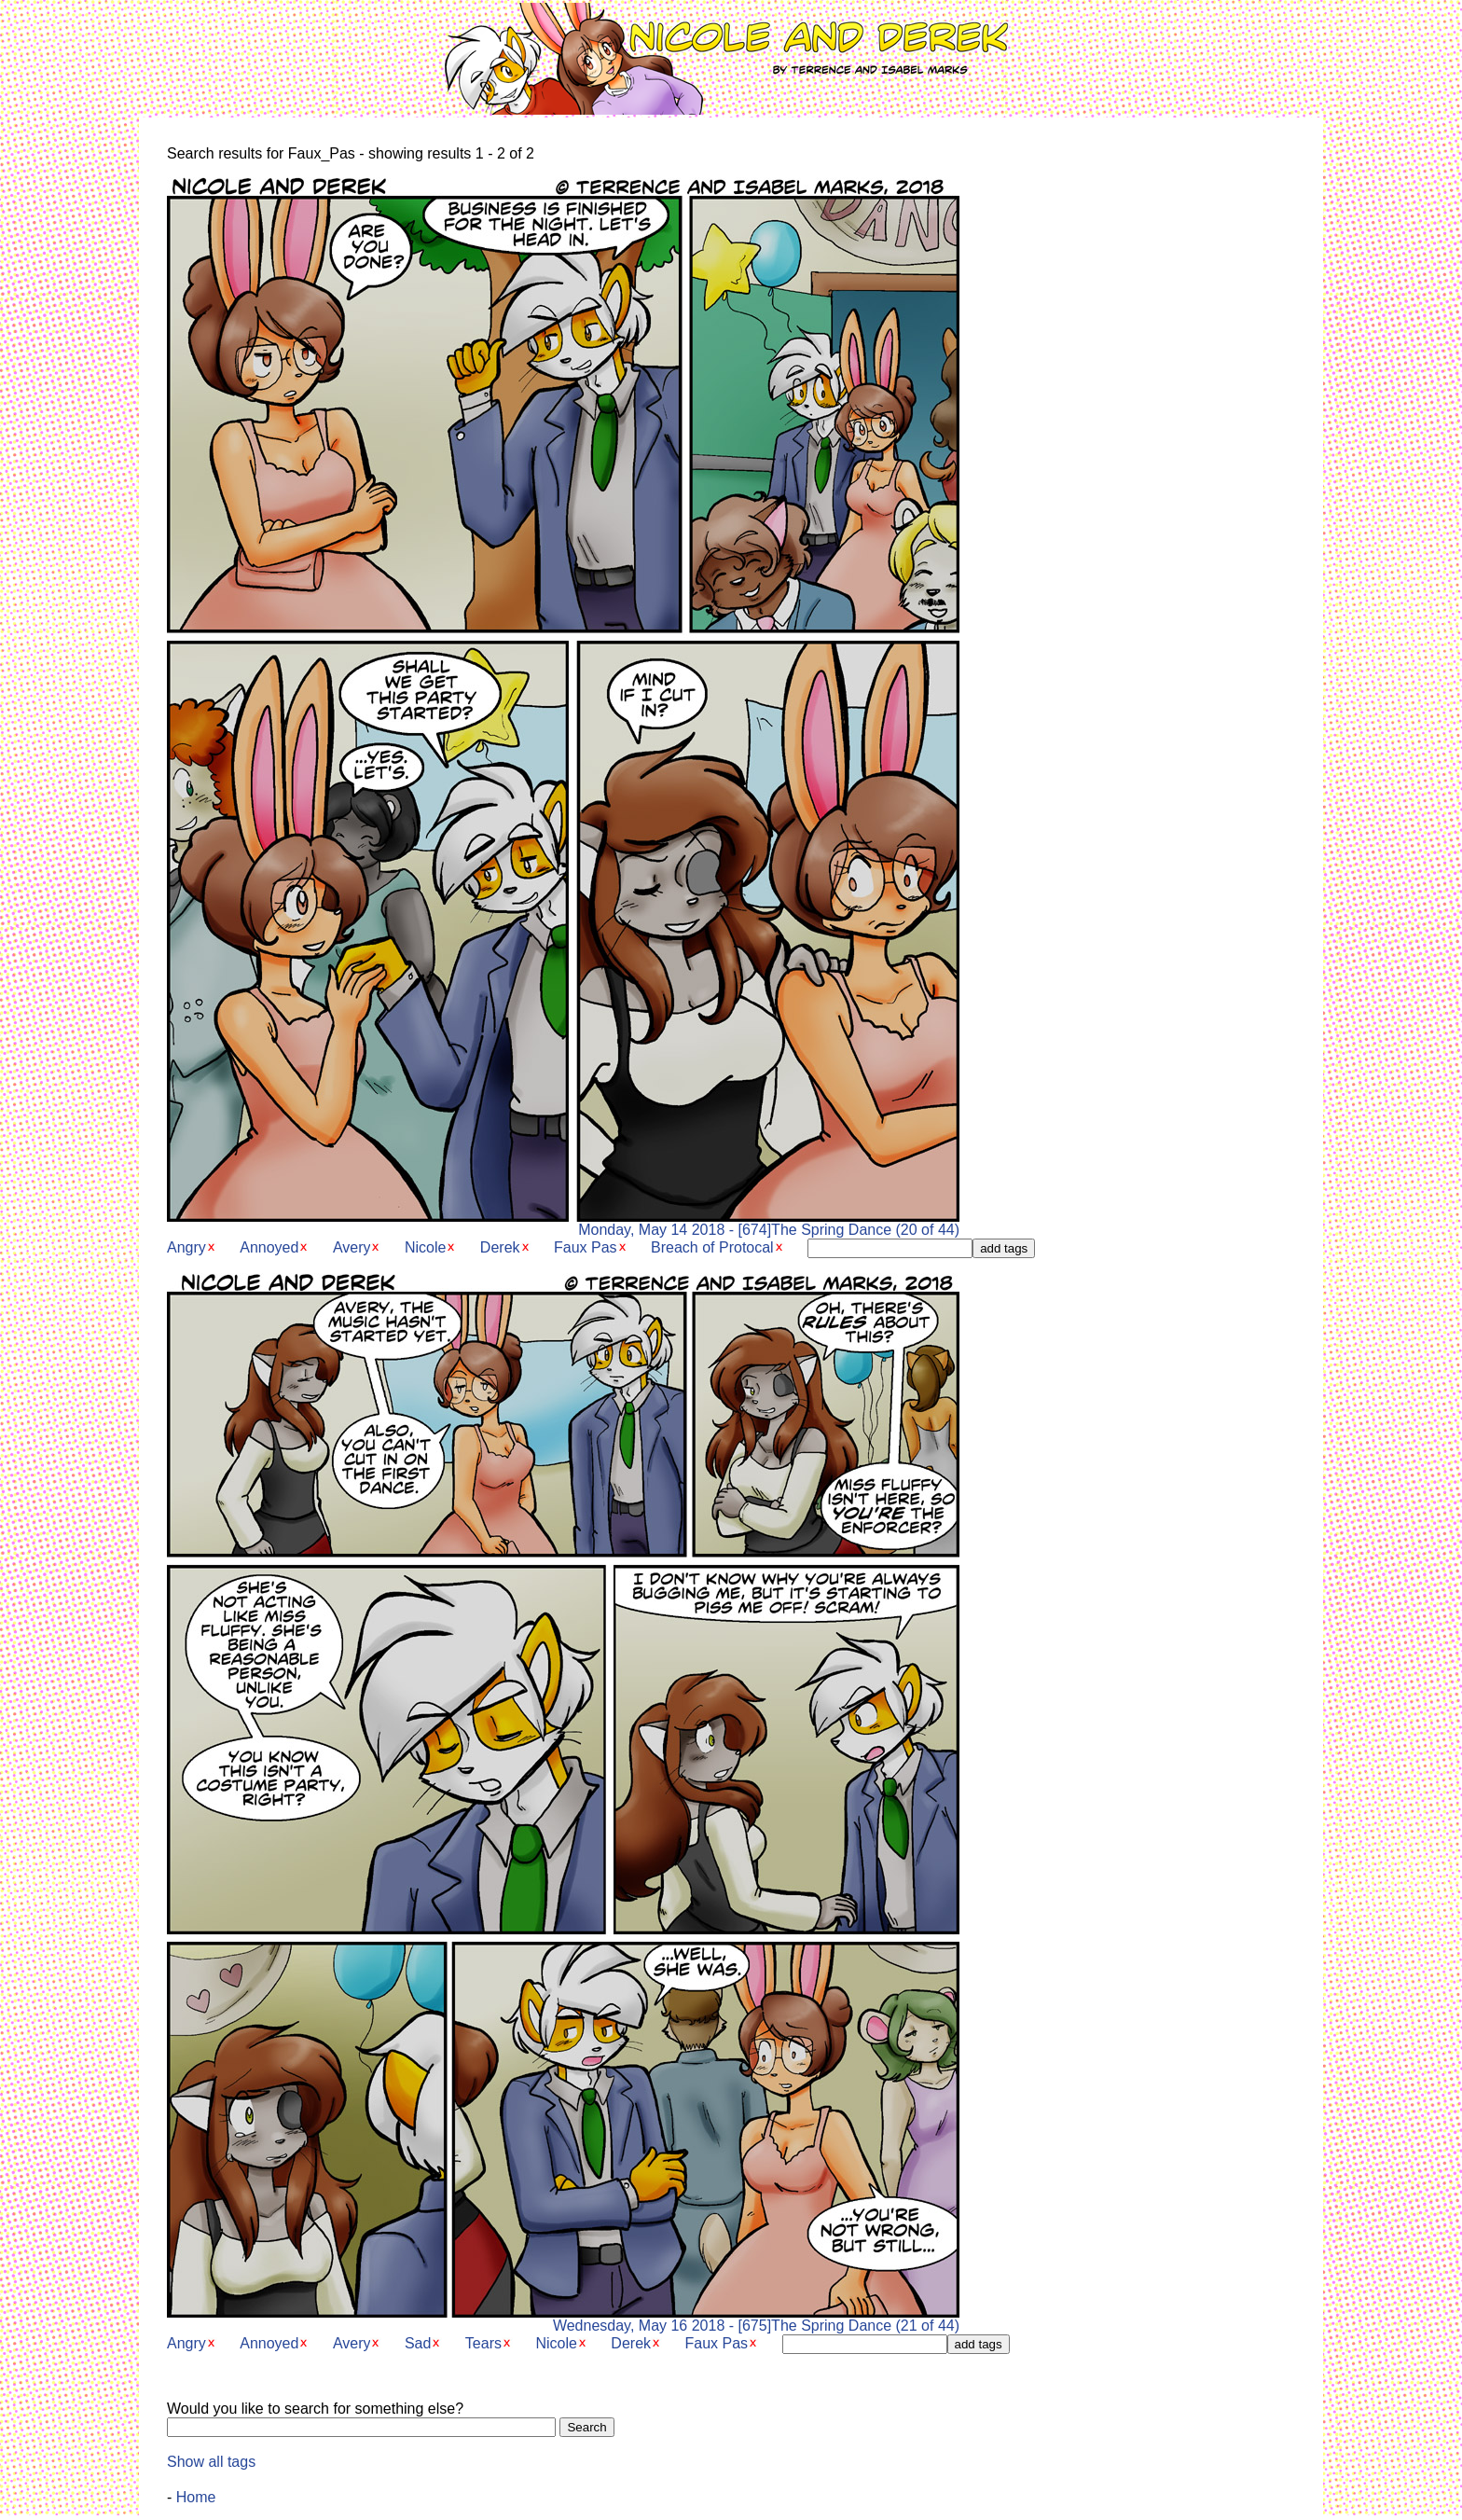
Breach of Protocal (712, 1247)
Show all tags (211, 2462)
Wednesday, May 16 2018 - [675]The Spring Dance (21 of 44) (563, 2319)
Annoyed (269, 1247)
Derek (500, 1247)
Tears (483, 2343)
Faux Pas (585, 1247)
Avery (352, 1247)
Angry (186, 1247)
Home (196, 2497)
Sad (418, 2343)
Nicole (425, 1247)
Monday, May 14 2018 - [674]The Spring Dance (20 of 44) (563, 1223)
